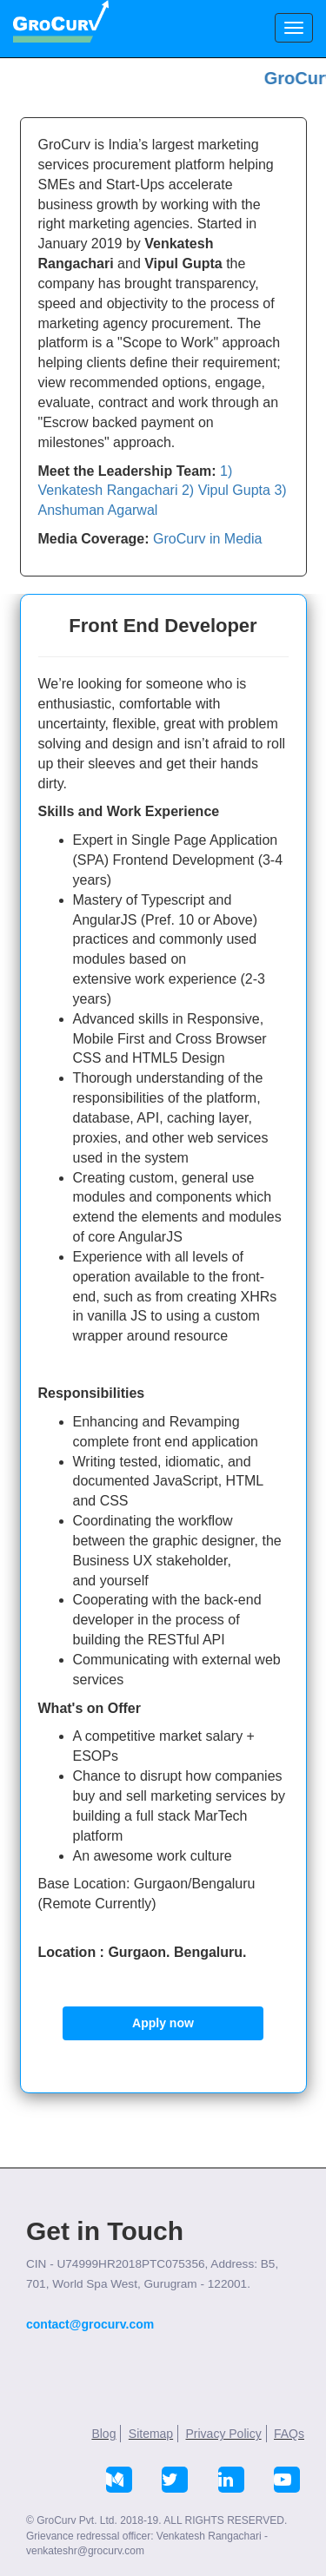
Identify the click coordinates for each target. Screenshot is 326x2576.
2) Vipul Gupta (226, 490)
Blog (103, 2434)
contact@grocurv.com (90, 2324)
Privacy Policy (224, 2434)
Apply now (163, 2023)
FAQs (289, 2434)
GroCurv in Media (207, 538)
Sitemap (151, 2434)
